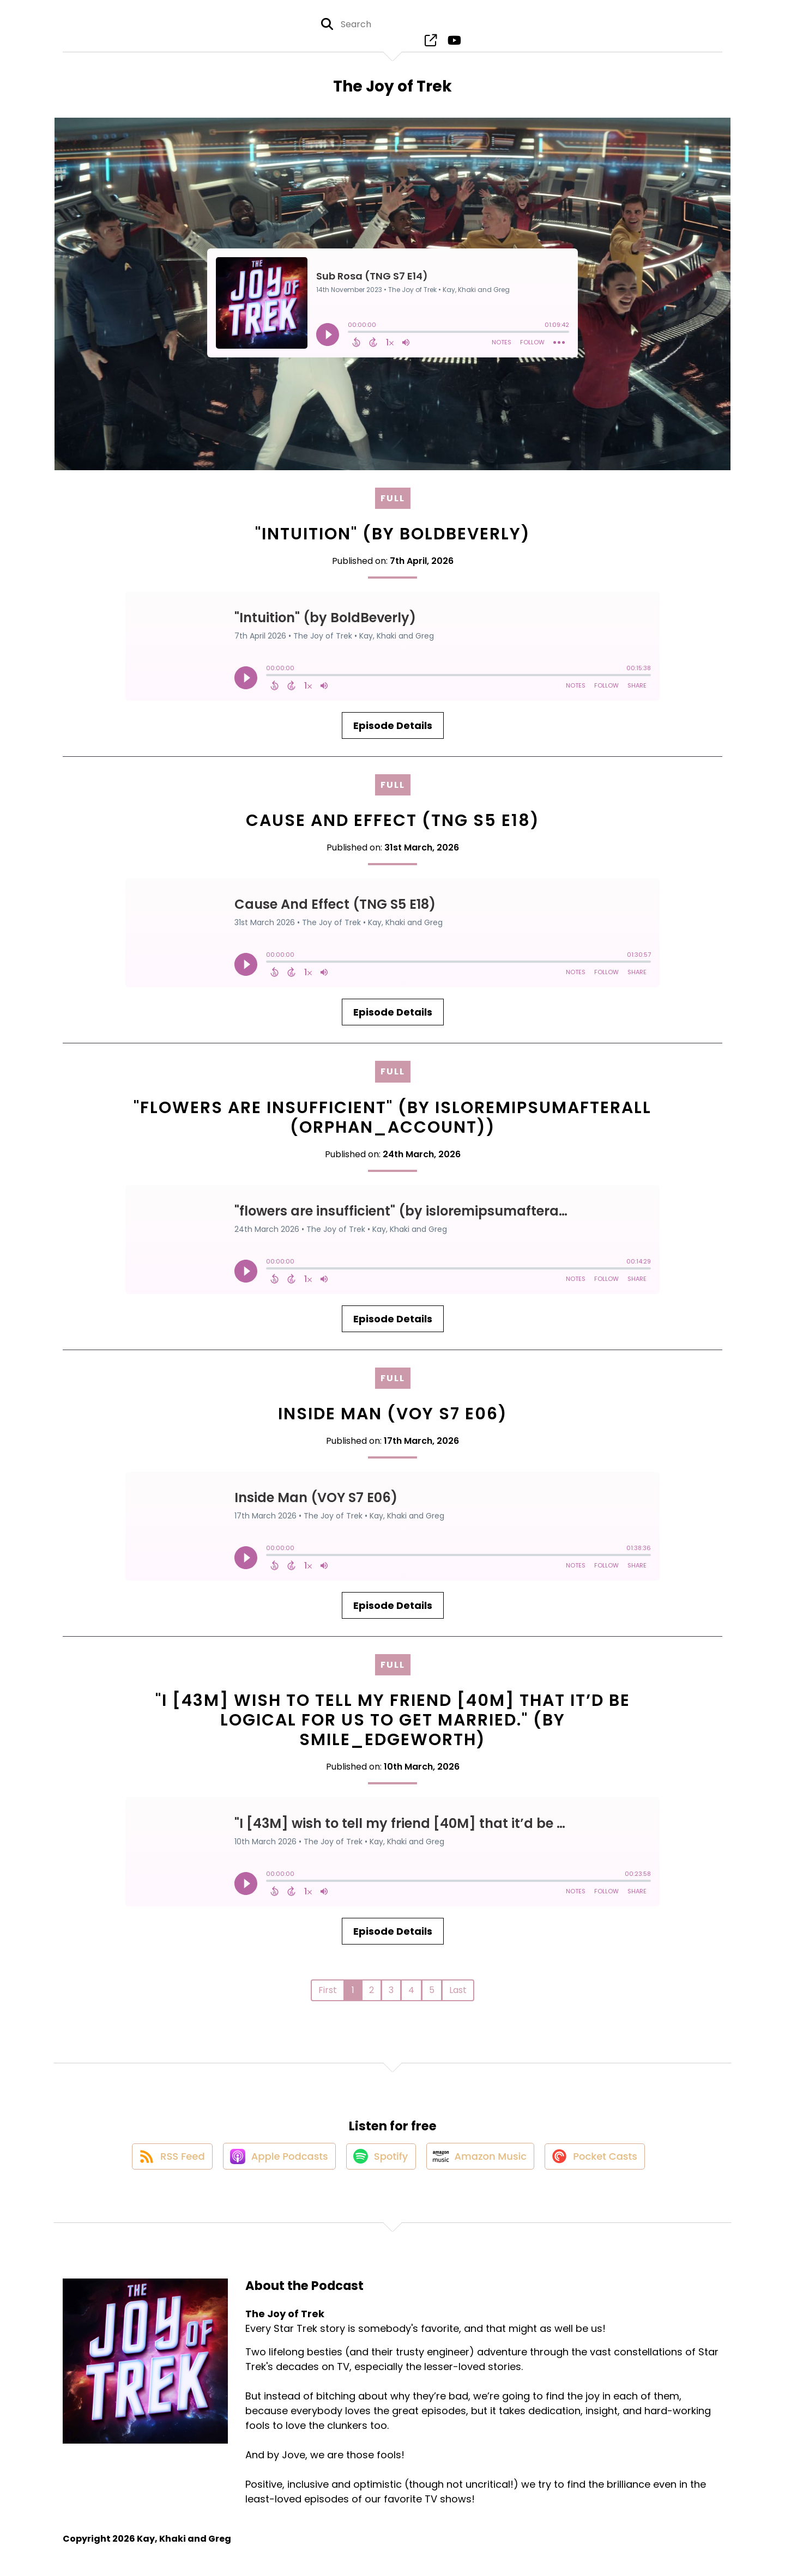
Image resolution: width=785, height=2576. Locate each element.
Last (458, 1996)
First (327, 1996)
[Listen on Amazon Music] (483, 2168)
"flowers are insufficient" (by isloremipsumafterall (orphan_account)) (392, 1123)
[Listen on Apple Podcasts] (273, 2168)
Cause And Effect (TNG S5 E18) (393, 826)
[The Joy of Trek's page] (431, 43)
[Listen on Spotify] (379, 2169)
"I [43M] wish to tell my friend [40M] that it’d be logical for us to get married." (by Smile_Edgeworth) (392, 1726)
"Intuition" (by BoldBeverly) (392, 539)
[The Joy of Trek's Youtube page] (451, 43)
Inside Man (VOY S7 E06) (393, 1419)
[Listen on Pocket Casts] (602, 2169)
